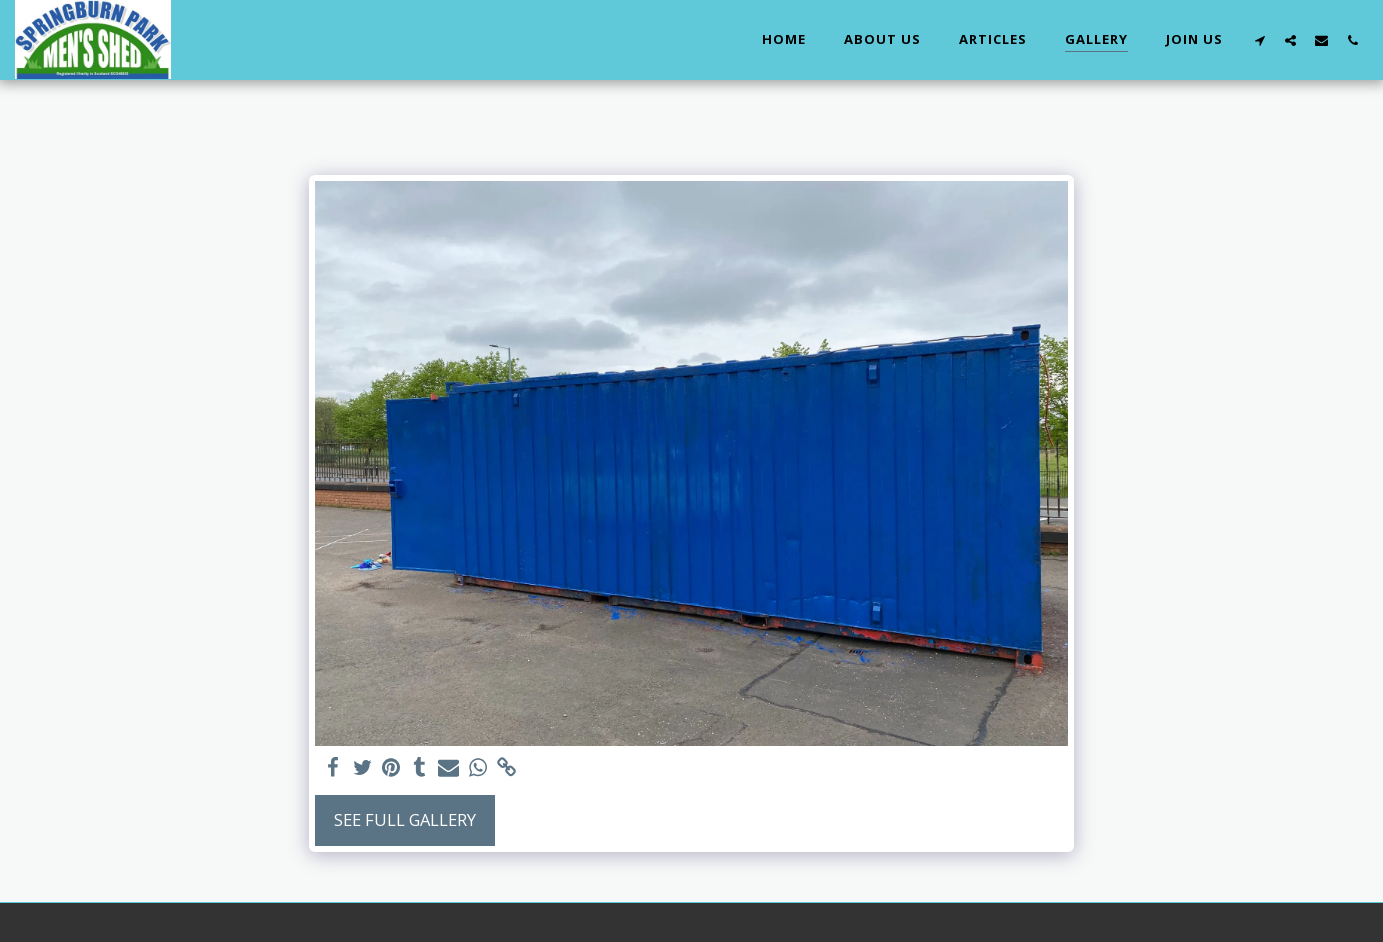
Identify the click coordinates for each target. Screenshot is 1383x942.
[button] (1259, 40)
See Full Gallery (405, 819)
